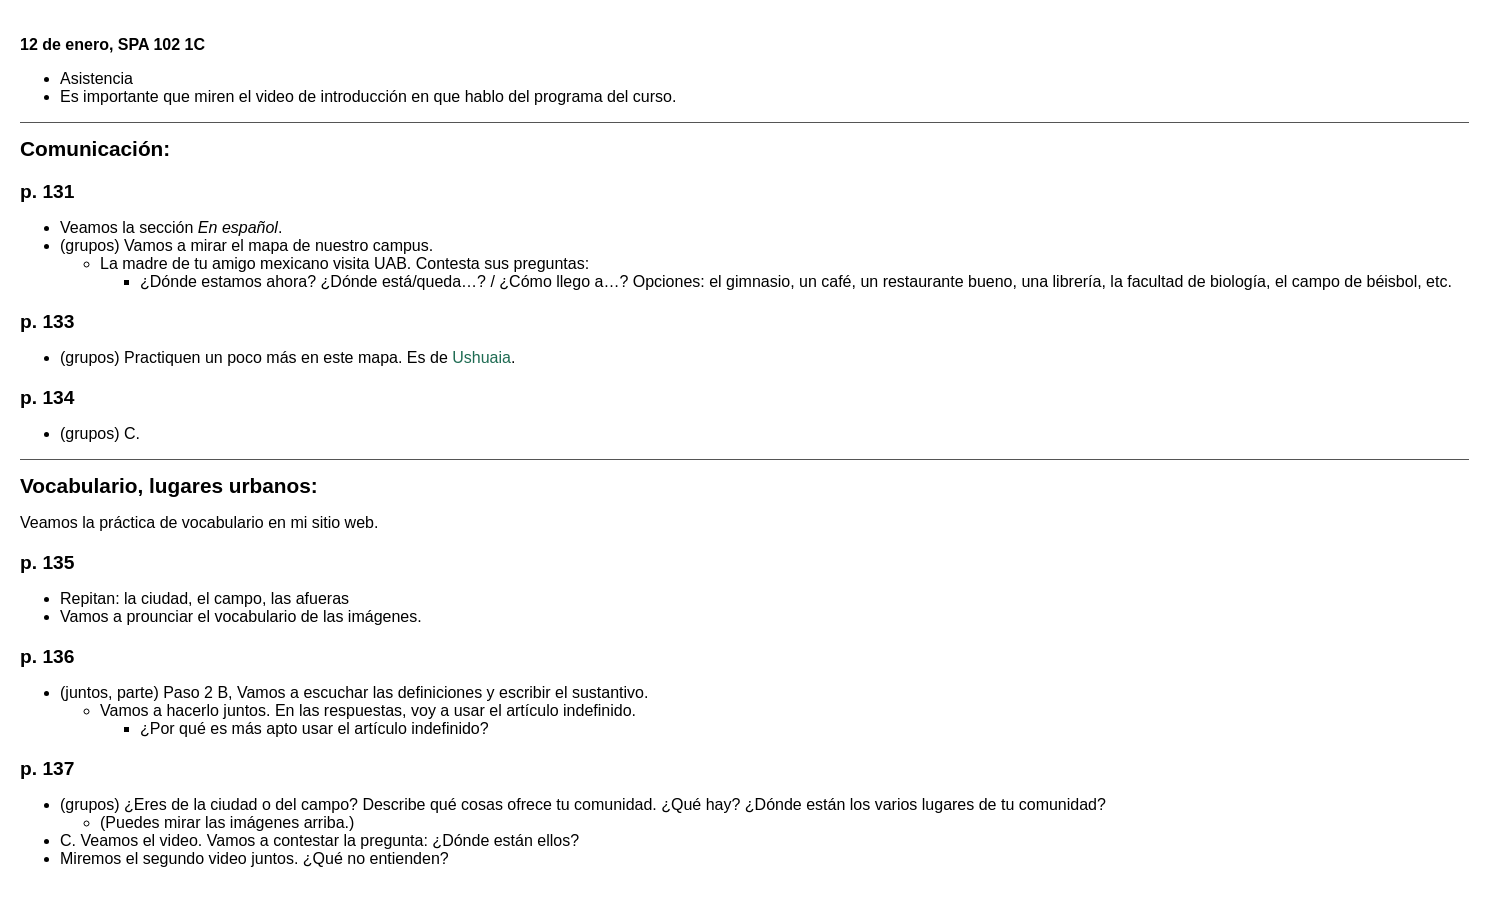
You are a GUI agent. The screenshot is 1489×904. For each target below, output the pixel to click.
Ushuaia (481, 357)
